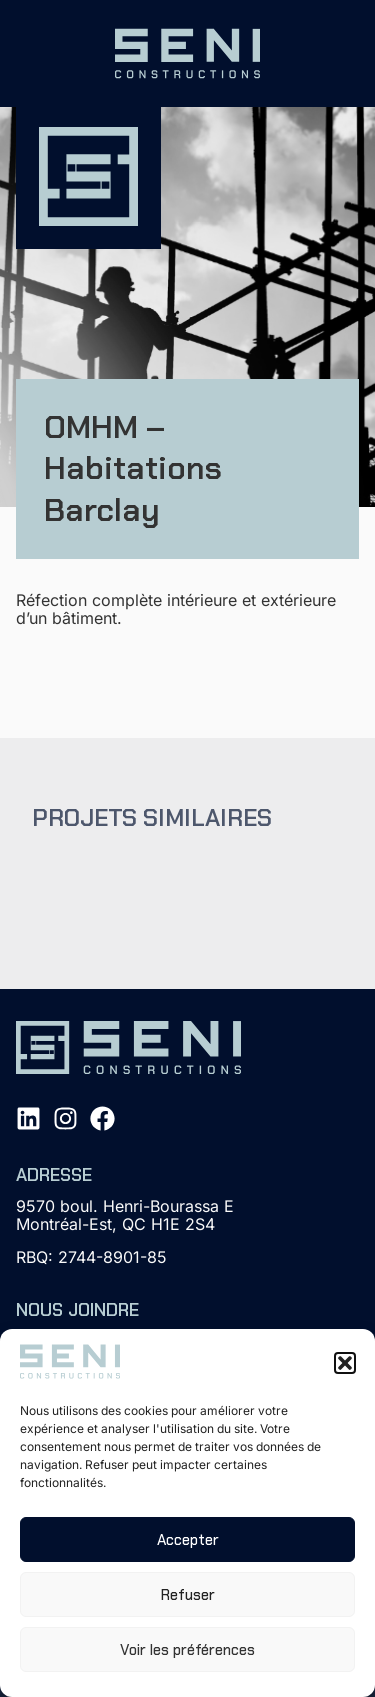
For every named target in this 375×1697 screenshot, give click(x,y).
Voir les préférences (187, 1650)
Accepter (188, 1540)
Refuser (188, 1595)
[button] (345, 1363)
